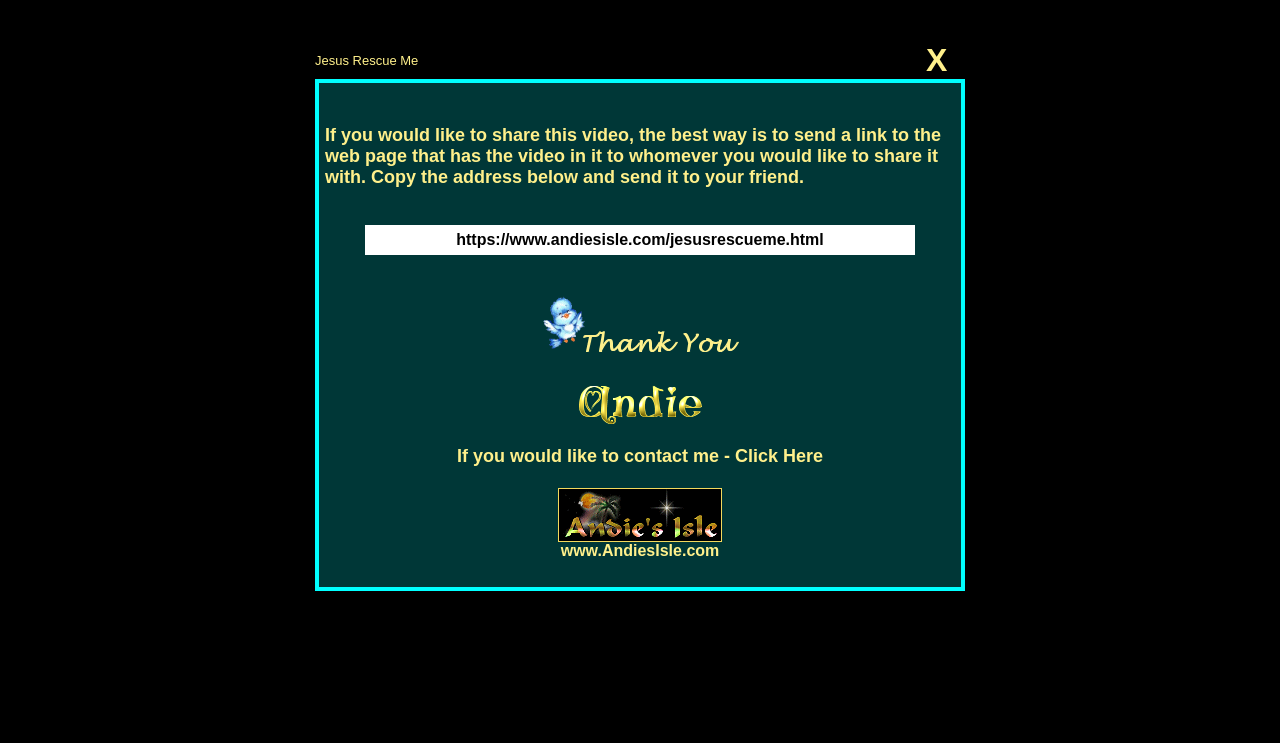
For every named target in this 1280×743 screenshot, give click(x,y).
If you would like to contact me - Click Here (640, 456)
